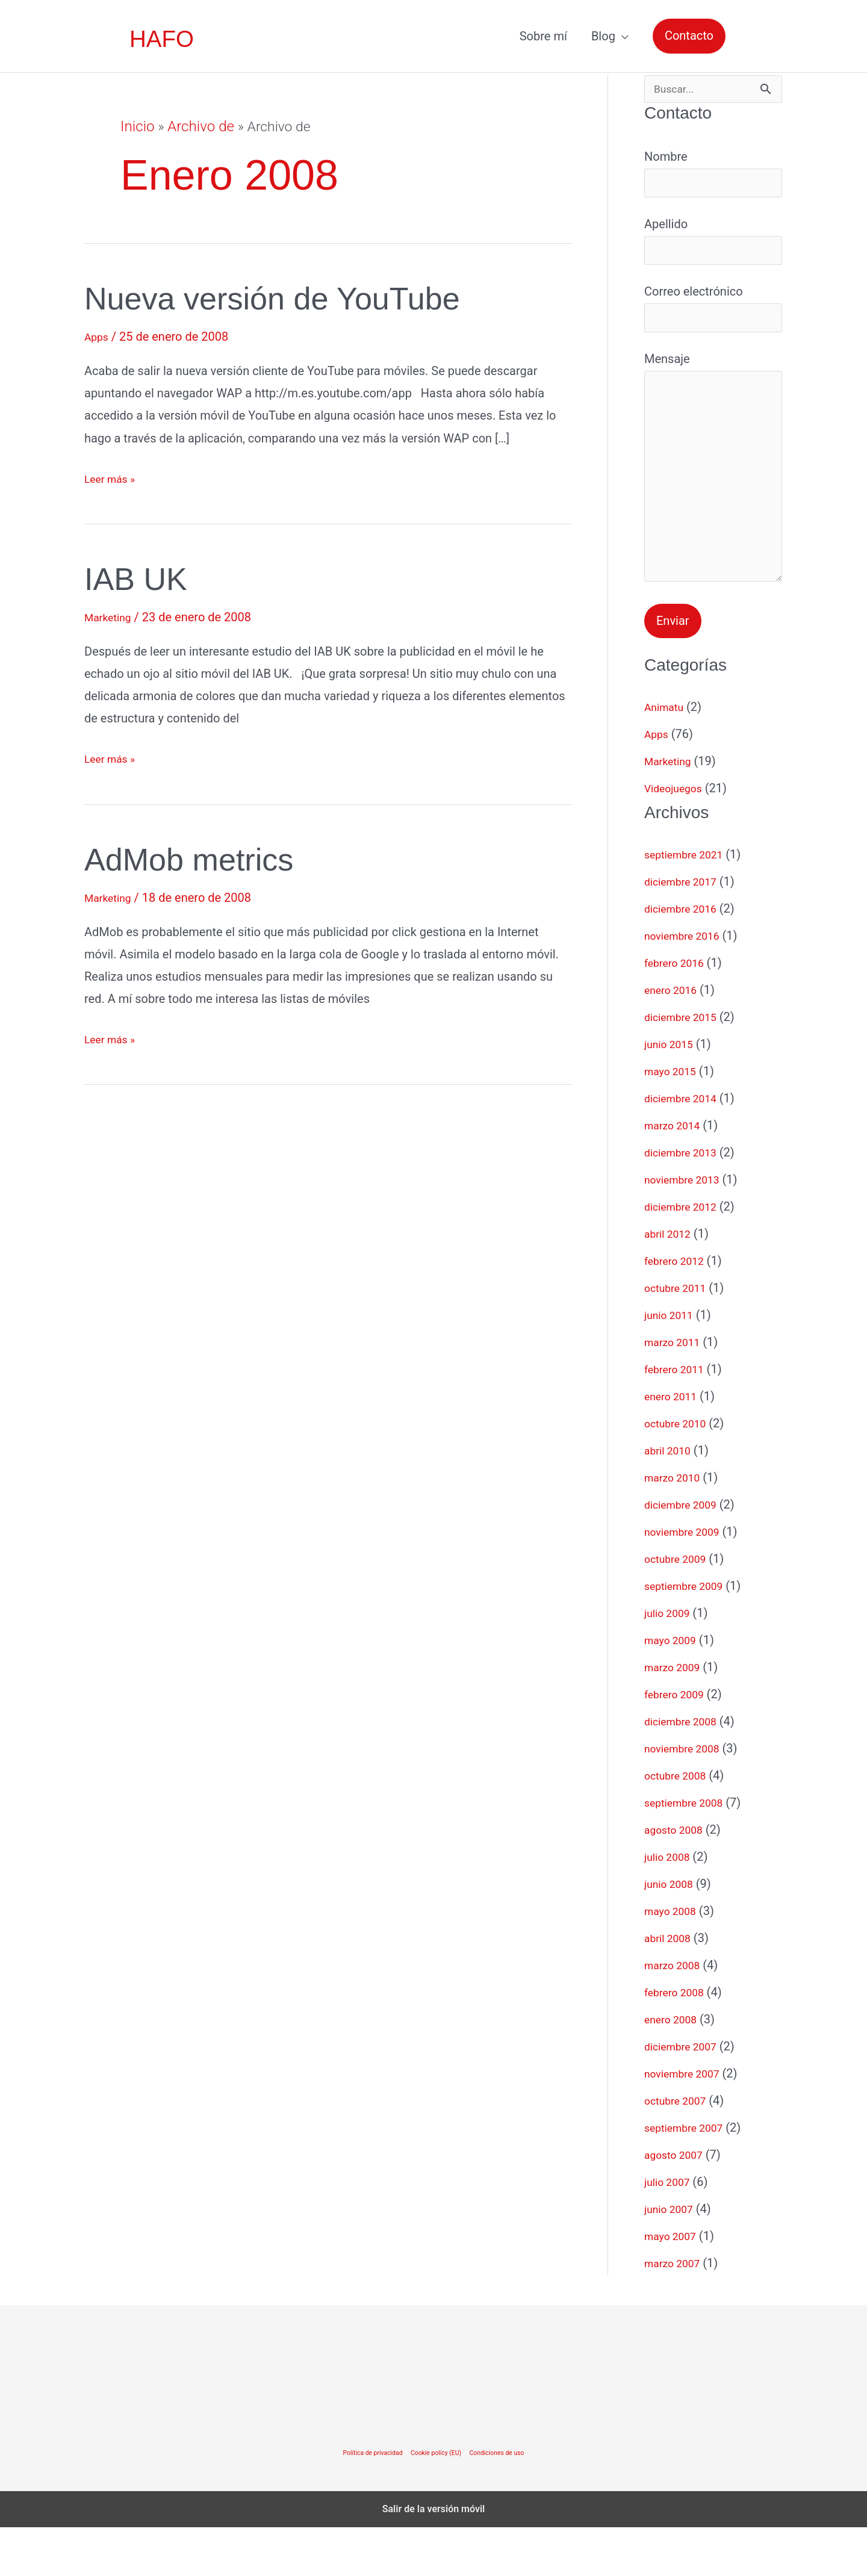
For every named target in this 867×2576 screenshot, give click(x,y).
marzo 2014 (676, 1174)
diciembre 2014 (685, 1147)
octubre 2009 (679, 1607)
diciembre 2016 (685, 957)
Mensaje (713, 503)
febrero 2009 (678, 1743)
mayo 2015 (674, 1120)
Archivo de (197, 127)
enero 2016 (674, 1038)
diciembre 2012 (685, 1255)
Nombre (713, 178)
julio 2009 (670, 1661)
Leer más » (113, 479)
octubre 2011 (679, 1336)
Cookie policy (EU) (436, 2501)
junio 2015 (672, 1092)
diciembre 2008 (685, 1770)
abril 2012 (671, 1282)
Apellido (713, 250)
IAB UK (143, 577)
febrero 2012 (678, 1309)
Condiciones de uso (506, 2501)
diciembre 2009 (685, 1553)
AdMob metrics (204, 858)
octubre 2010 (679, 1472)
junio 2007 (672, 2257)
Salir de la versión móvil (433, 2557)
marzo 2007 (676, 2311)
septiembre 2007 (689, 2176)
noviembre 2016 (687, 984)
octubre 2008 (679, 1824)
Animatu (666, 755)
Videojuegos (677, 837)
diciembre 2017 (685, 930)
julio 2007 (670, 2230)
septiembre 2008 (689, 1851)
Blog (603, 36)
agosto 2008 (678, 1878)
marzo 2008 (676, 2013)
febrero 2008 (678, 2041)
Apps (98, 336)
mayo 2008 (674, 1959)
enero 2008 (674, 2068)
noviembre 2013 (687, 1228)
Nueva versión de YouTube (300, 297)
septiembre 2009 (689, 1634)
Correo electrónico (713, 322)
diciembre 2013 (685, 1201)
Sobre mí (543, 36)
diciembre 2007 (685, 2095)
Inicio (136, 127)
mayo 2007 (674, 2284)
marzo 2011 (676, 1390)
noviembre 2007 (687, 2122)
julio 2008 (670, 1905)
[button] (689, 36)
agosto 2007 (678, 2203)
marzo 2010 (676, 1526)
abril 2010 (671, 1499)
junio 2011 (672, 1363)
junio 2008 (672, 1932)
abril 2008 (671, 1986)
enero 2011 (674, 1445)
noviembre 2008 (687, 1797)
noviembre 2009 (687, 1580)
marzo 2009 (676, 1716)
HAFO (162, 39)
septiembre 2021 (689, 903)
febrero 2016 (678, 1011)
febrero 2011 (678, 1418)
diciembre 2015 (685, 1065)
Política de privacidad (363, 2501)
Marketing (111, 617)
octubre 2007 (679, 2149)
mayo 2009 (674, 1688)
